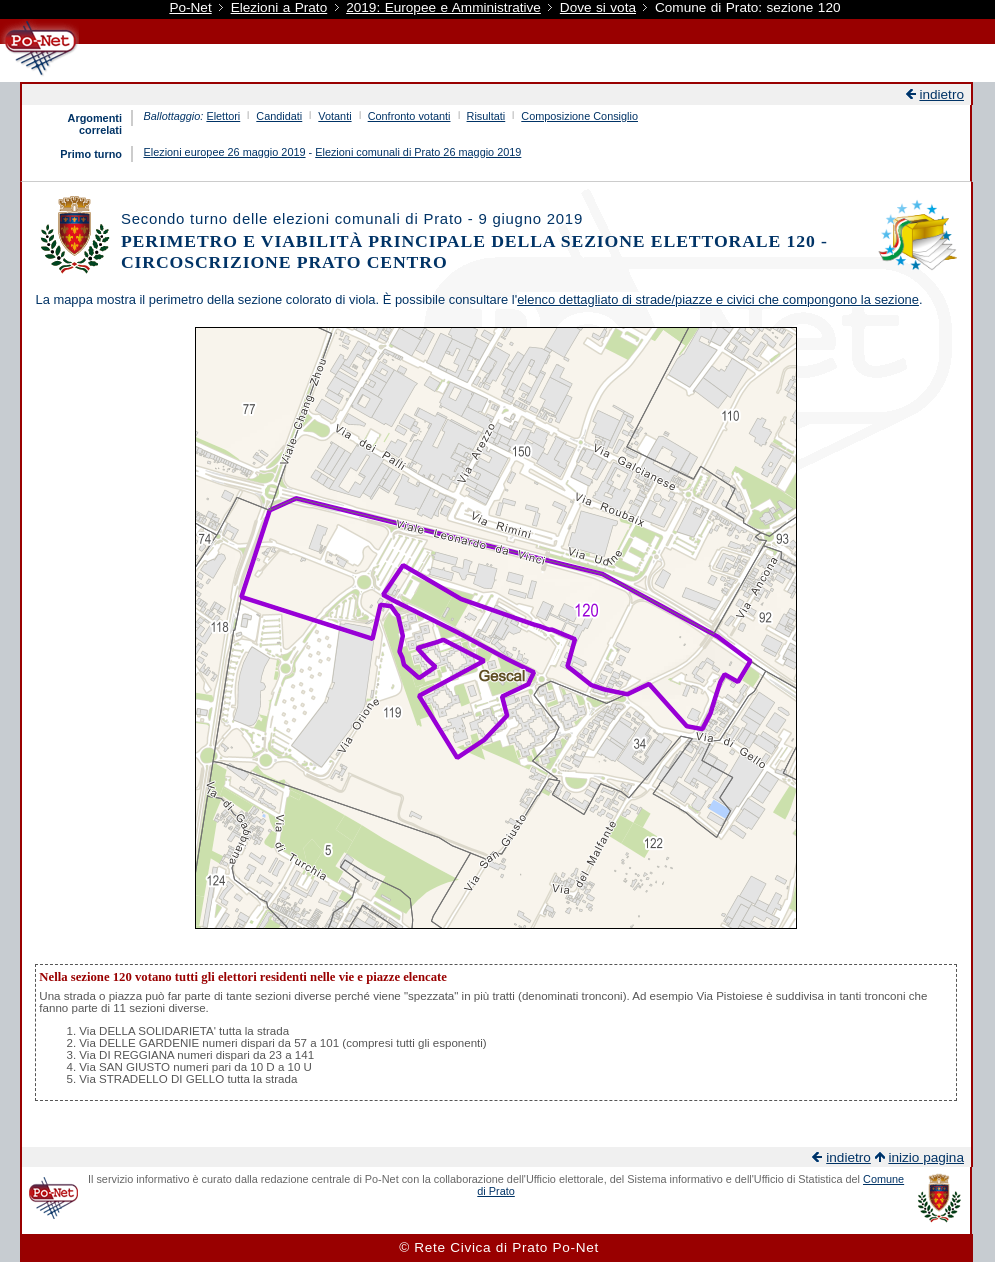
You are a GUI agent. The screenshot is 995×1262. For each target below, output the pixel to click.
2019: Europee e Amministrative (443, 7)
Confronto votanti (409, 116)
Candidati (279, 116)
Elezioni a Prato (279, 7)
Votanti (334, 116)
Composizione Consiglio (579, 116)
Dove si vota (598, 7)
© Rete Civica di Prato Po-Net (499, 1247)
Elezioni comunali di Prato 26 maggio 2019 (418, 152)
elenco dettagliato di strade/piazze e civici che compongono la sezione (718, 299)
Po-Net (190, 7)
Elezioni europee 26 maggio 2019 (225, 152)
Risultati (486, 116)
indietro (941, 94)
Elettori (223, 116)
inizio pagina (926, 1157)
